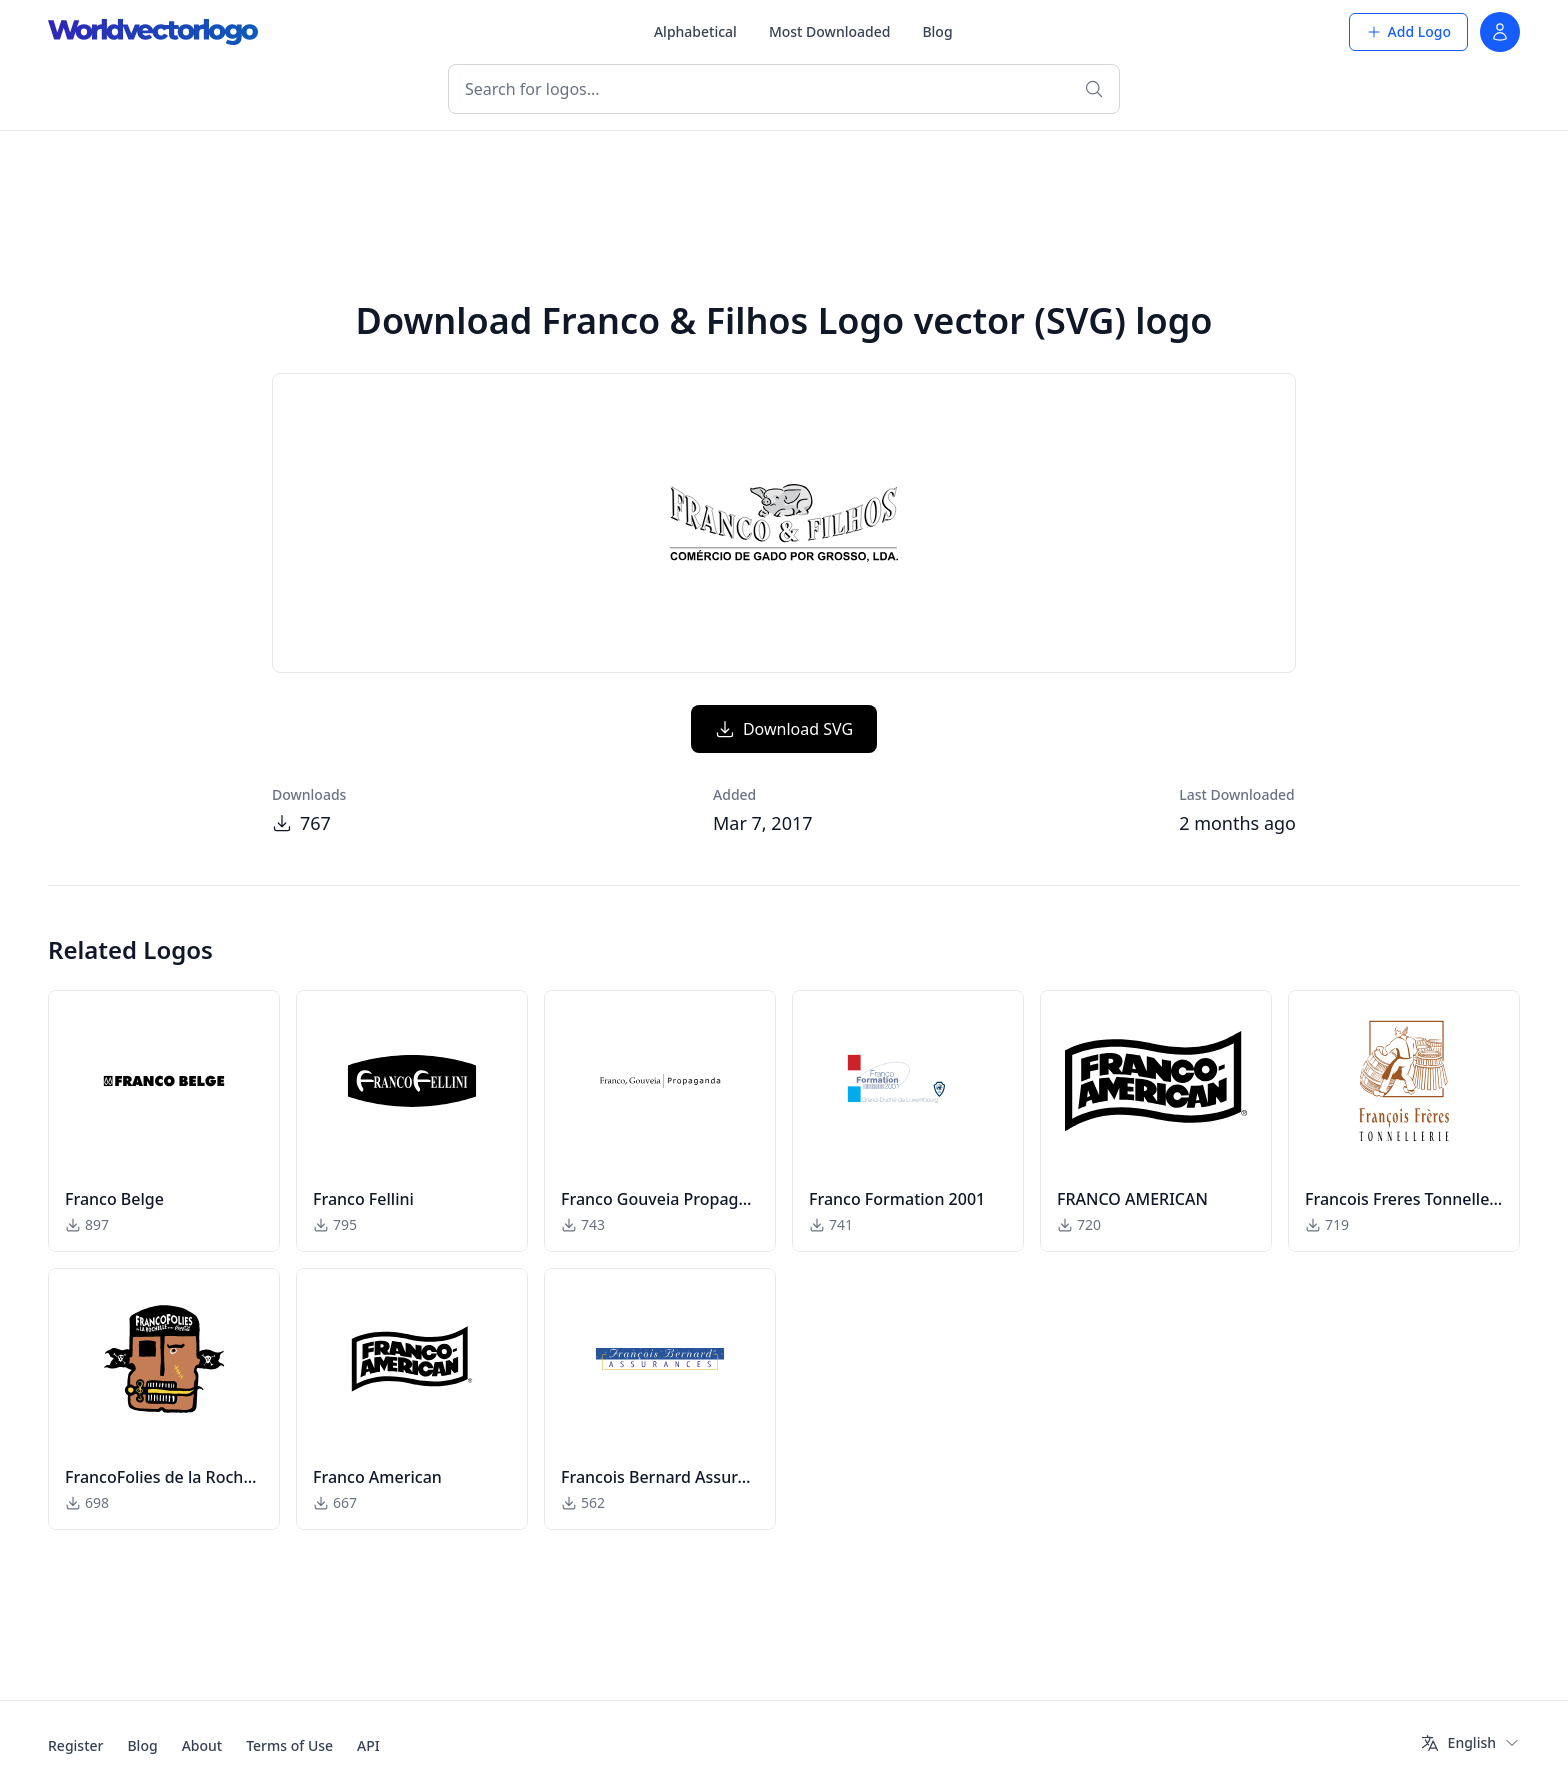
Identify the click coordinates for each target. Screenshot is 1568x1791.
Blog (937, 31)
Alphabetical (695, 31)
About (202, 1745)
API (368, 1745)
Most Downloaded (830, 31)
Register (75, 1745)
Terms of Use (289, 1745)
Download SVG (784, 729)
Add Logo (1408, 31)
